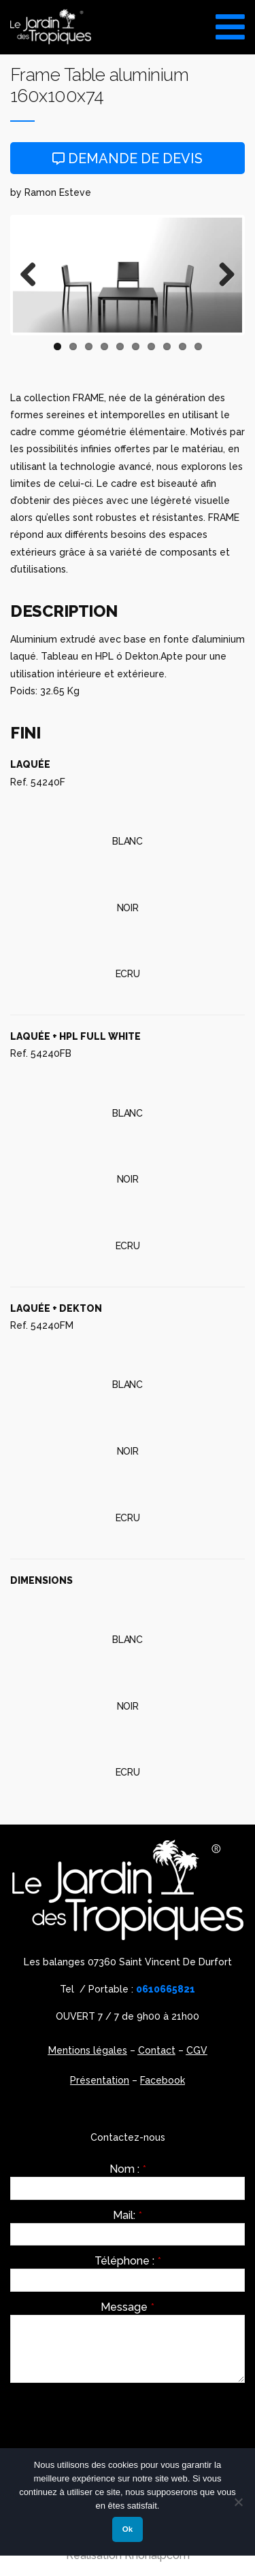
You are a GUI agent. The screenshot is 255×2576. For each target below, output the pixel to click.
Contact (156, 2050)
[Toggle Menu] (230, 22)
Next (221, 275)
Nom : (127, 2169)
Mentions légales (87, 2050)
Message (127, 2307)
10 (198, 346)
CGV (196, 2050)
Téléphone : (128, 2261)
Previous (33, 275)
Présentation (99, 2080)
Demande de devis (127, 158)
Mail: (127, 2215)
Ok (127, 2529)
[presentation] (113, 2419)
